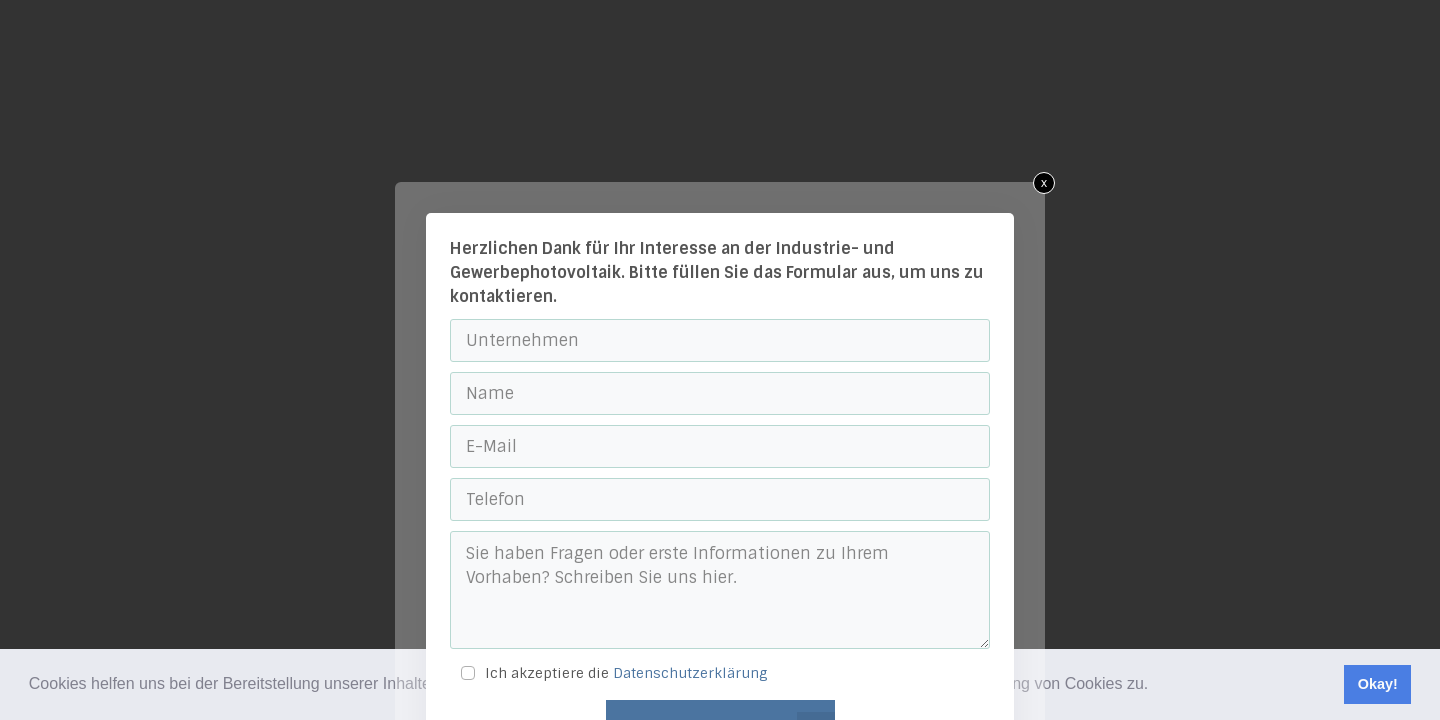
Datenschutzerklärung (690, 673)
